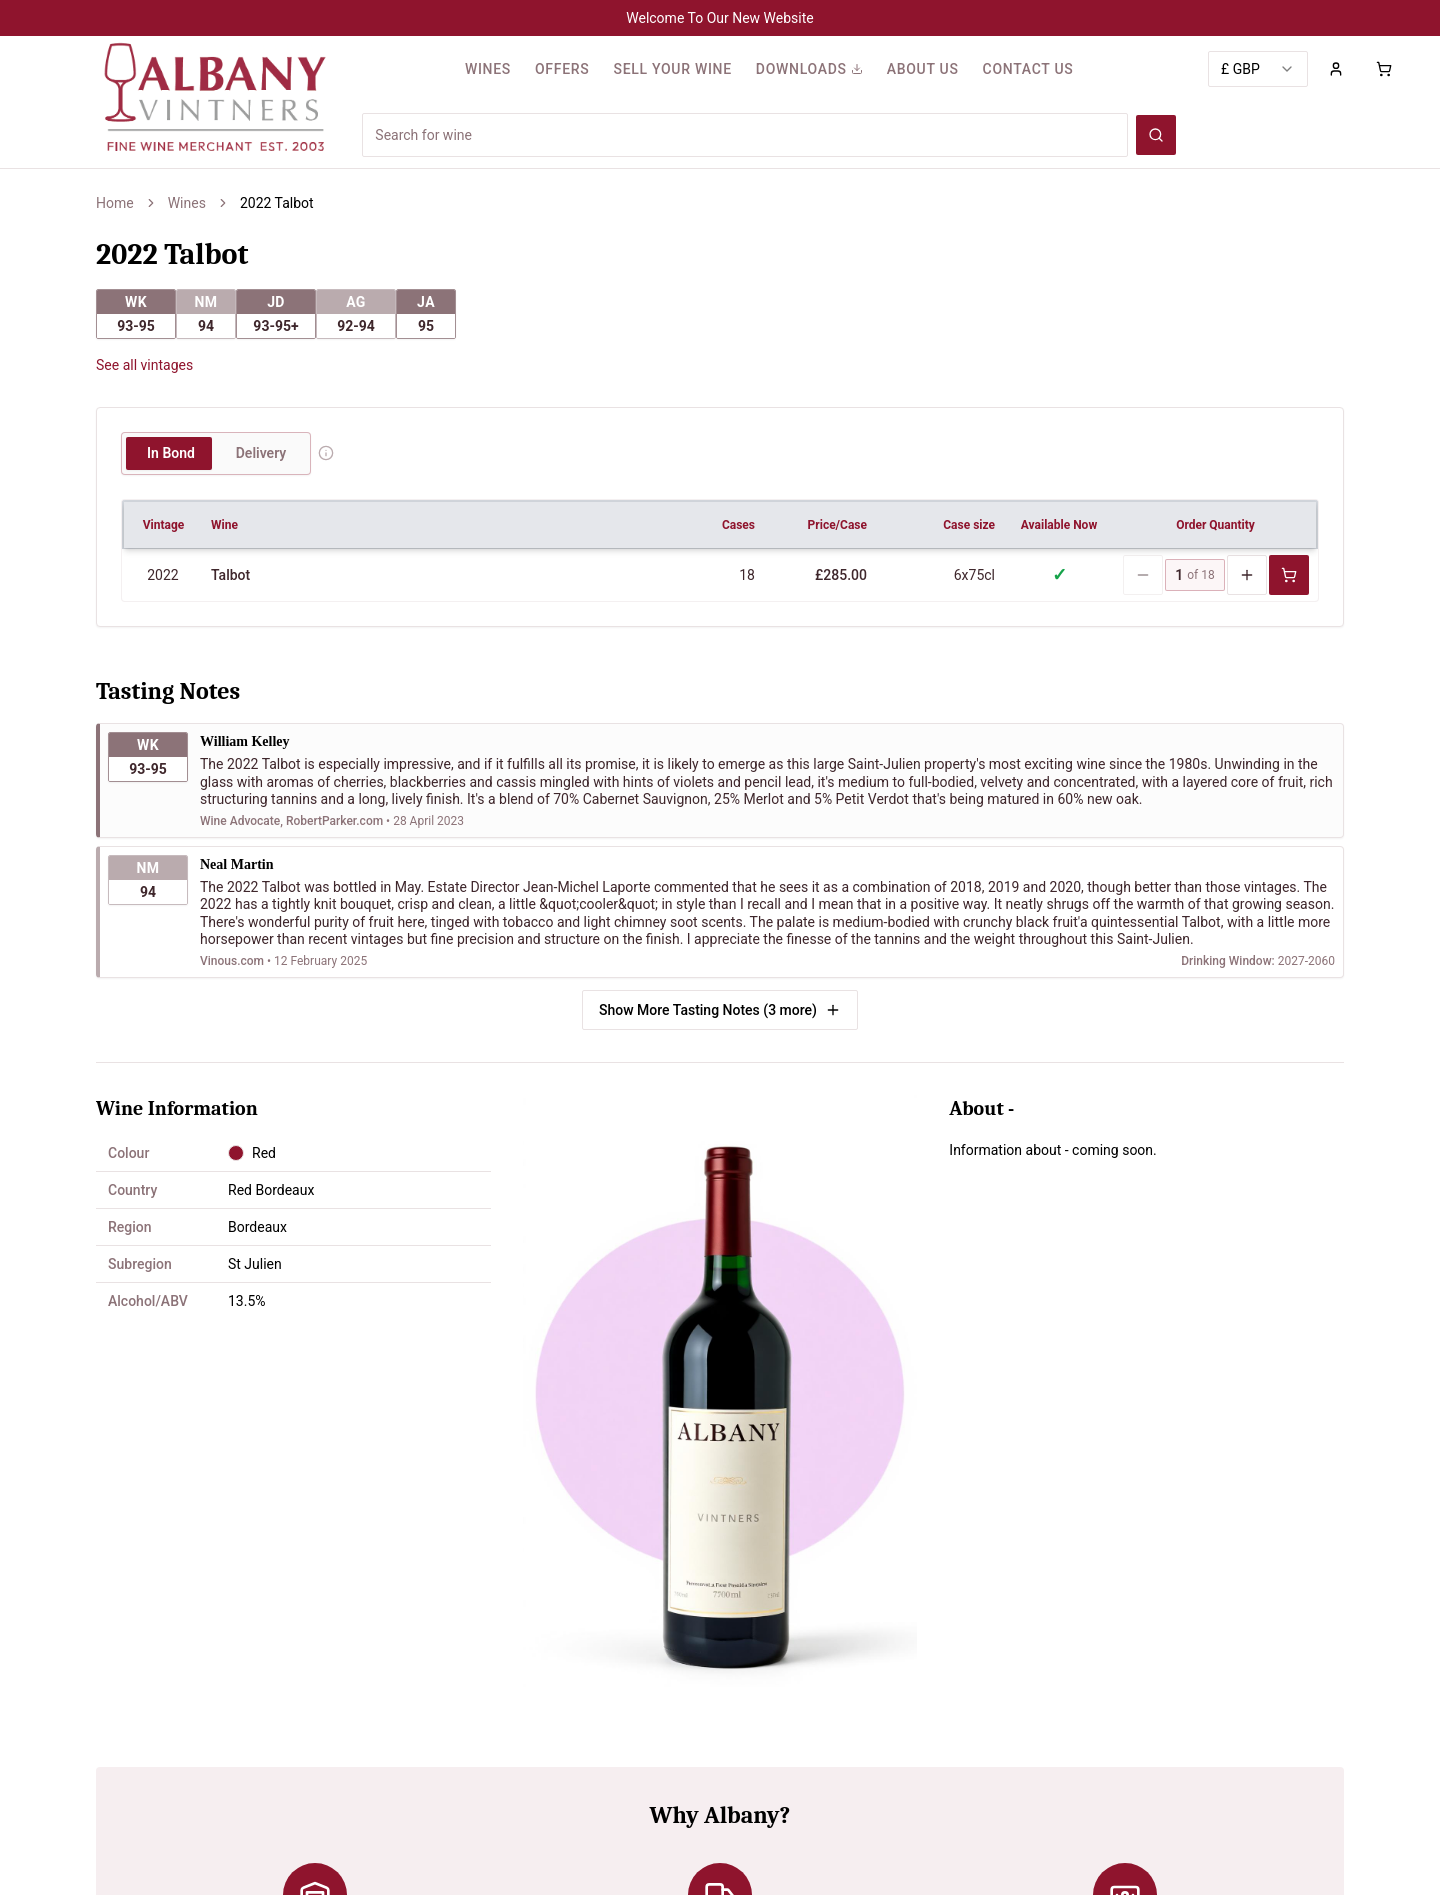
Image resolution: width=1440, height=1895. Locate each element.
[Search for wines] (745, 135)
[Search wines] (1156, 135)
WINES (488, 69)
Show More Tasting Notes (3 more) (720, 1009)
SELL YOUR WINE (672, 69)
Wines (187, 203)
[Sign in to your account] (1336, 69)
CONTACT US (1028, 69)
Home (115, 203)
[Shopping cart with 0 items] (1384, 69)
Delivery (261, 453)
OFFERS (562, 69)
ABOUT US (923, 69)
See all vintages (144, 365)
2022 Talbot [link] (277, 203)
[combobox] (1258, 69)
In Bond (171, 453)
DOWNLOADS (809, 69)
